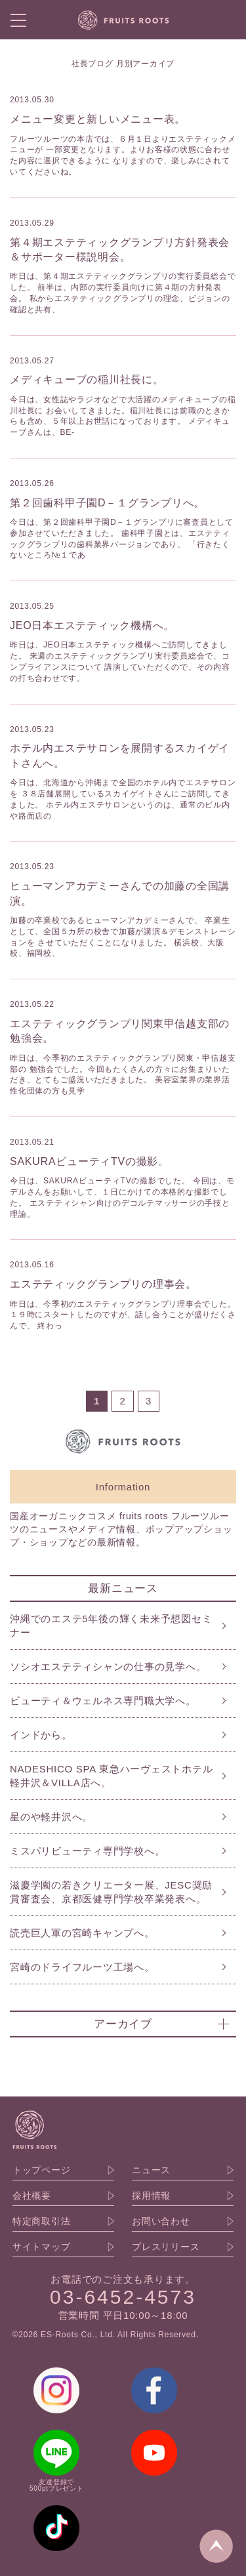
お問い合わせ (161, 2221)
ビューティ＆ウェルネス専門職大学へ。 (103, 1700)
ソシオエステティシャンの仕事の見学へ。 (108, 1666)
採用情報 (151, 2195)
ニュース (151, 2170)
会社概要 (31, 2195)
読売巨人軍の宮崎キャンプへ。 (82, 1932)
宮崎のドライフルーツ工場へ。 (82, 1967)
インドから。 (41, 1734)
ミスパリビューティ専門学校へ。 (87, 1850)
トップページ (41, 2170)
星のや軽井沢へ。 (51, 1816)
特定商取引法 (41, 2221)
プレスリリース (165, 2246)
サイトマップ (41, 2246)
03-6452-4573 (123, 2297)
